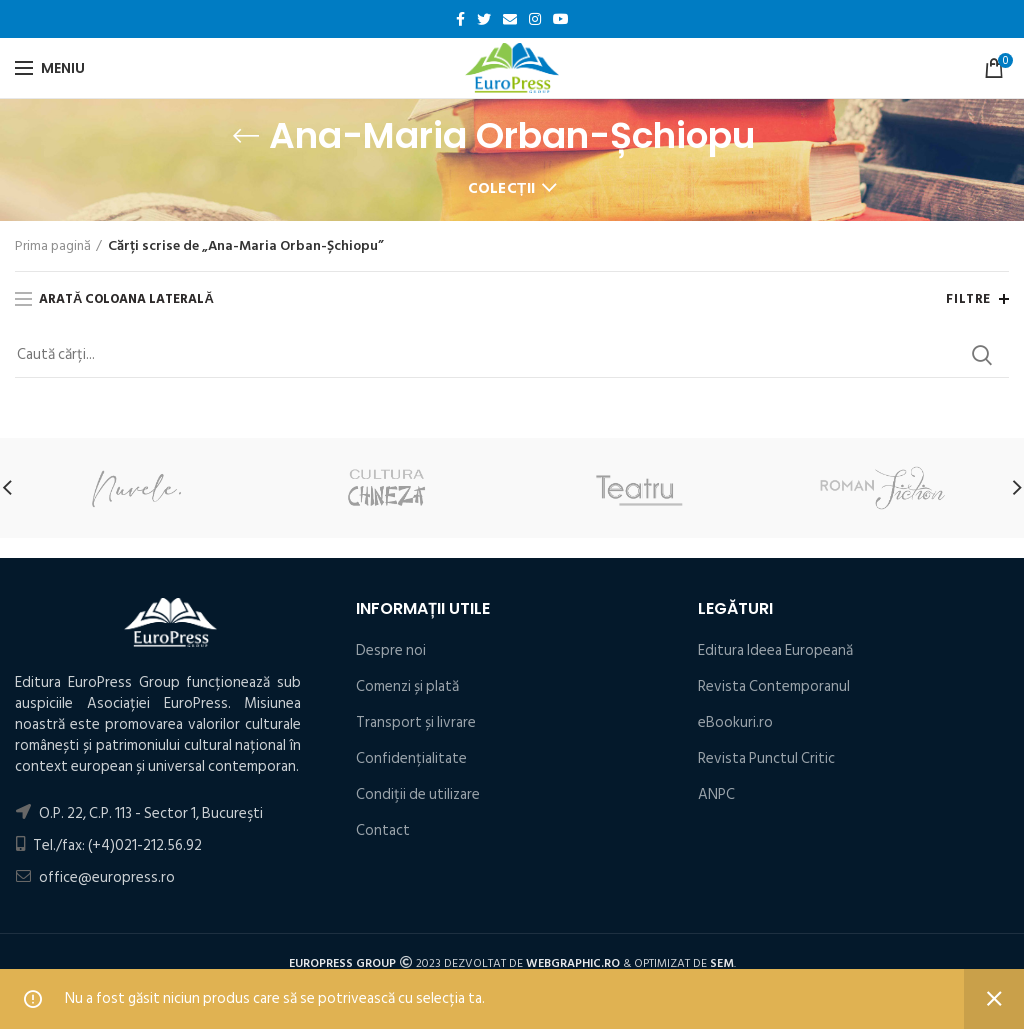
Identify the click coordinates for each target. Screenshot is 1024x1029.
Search (982, 355)
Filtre (968, 299)
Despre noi (391, 650)
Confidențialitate (411, 758)
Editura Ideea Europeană (775, 650)
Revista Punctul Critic (766, 758)
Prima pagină (53, 246)
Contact (383, 830)
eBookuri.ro (735, 722)
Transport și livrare (416, 722)
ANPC (716, 794)
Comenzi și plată (407, 686)
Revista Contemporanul (774, 686)
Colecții (502, 188)
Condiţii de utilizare (418, 794)
